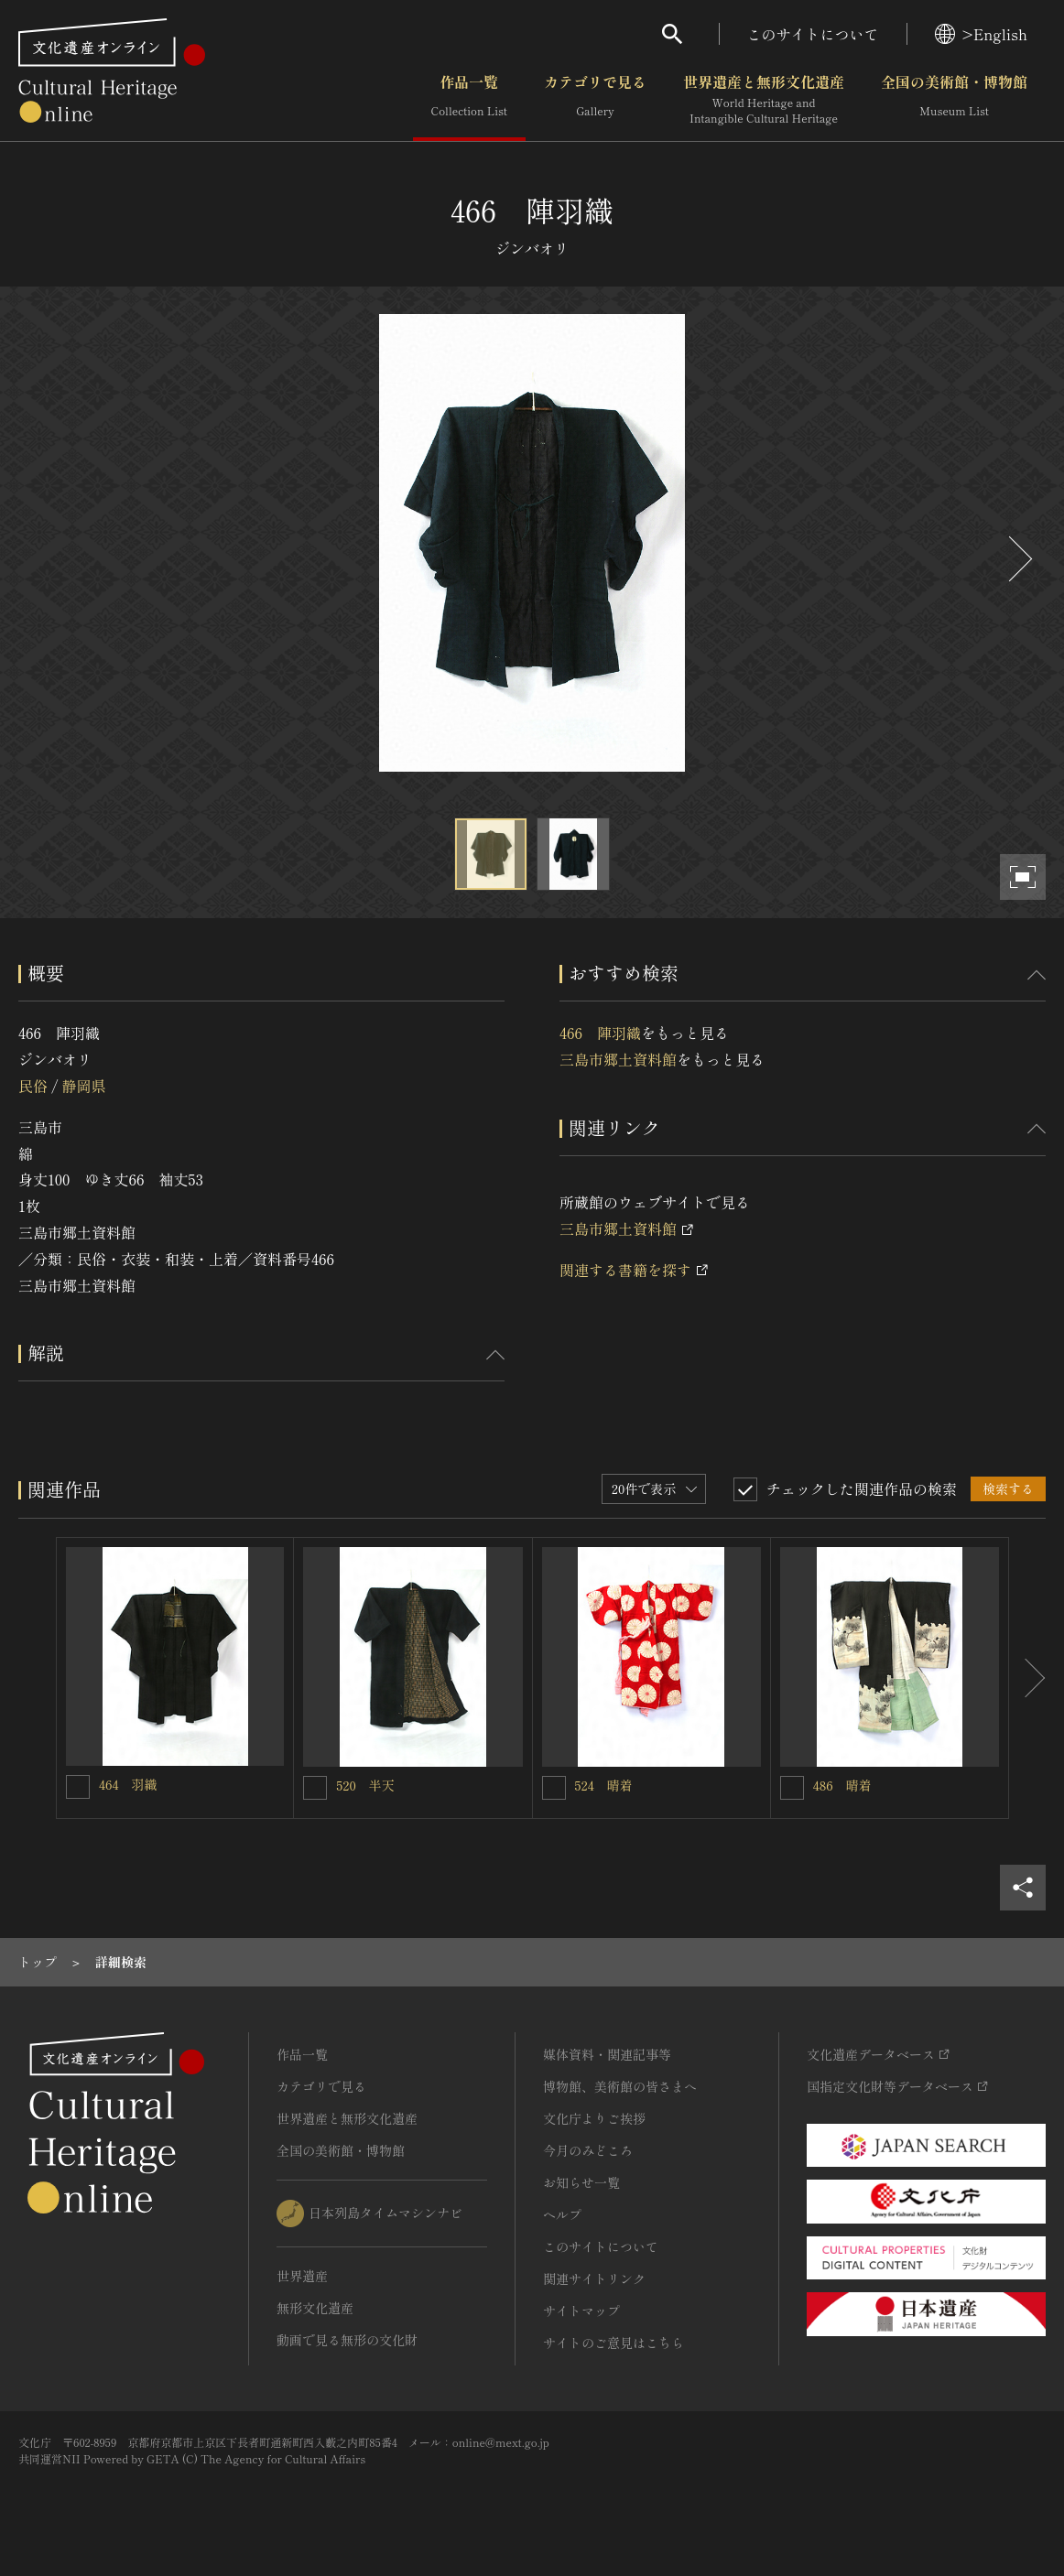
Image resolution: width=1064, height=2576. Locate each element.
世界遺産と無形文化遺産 (763, 99)
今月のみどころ (588, 2150)
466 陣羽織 (600, 1033)
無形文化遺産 (315, 2308)
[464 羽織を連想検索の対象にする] (78, 1787)
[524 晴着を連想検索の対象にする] (554, 1788)
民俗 (33, 1086)
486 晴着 (842, 1785)
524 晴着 (604, 1785)
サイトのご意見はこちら (613, 2342)
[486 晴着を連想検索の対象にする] (792, 1788)
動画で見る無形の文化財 (347, 2340)
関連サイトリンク (594, 2278)
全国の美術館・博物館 (954, 99)
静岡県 (83, 1086)
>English (981, 34)
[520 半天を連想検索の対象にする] (315, 1788)
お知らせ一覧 (581, 2182)
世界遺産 (302, 2276)
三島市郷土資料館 (618, 1059)
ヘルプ (562, 2214)
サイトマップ (581, 2310)
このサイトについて (813, 34)
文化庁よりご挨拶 (594, 2118)
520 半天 (365, 1785)
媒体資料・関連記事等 (607, 2054)
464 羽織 (128, 1784)
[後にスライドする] (1018, 559)
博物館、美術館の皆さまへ (620, 2086)
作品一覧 (469, 99)
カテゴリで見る (595, 99)
